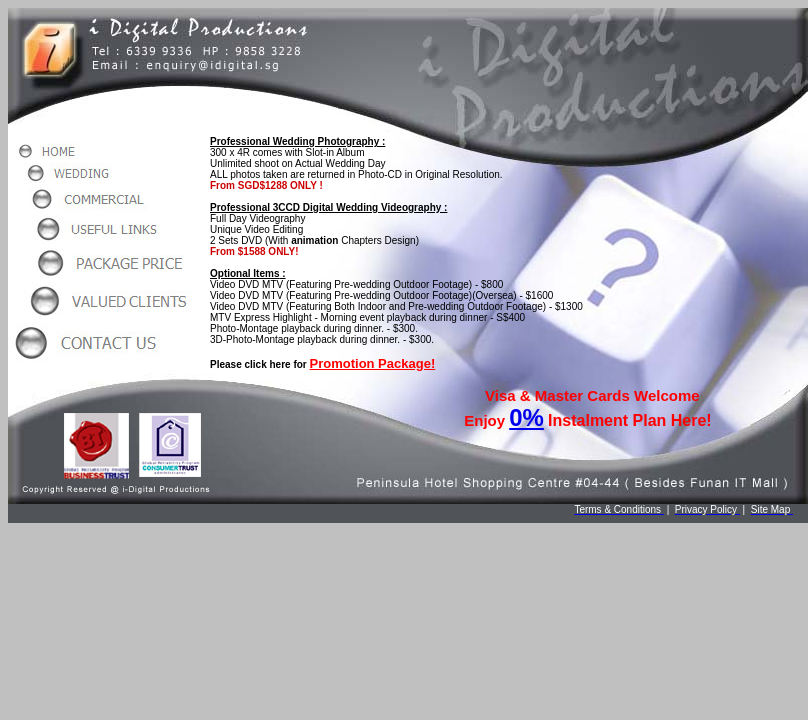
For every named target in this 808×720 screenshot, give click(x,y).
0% (526, 417)
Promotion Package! (373, 363)
